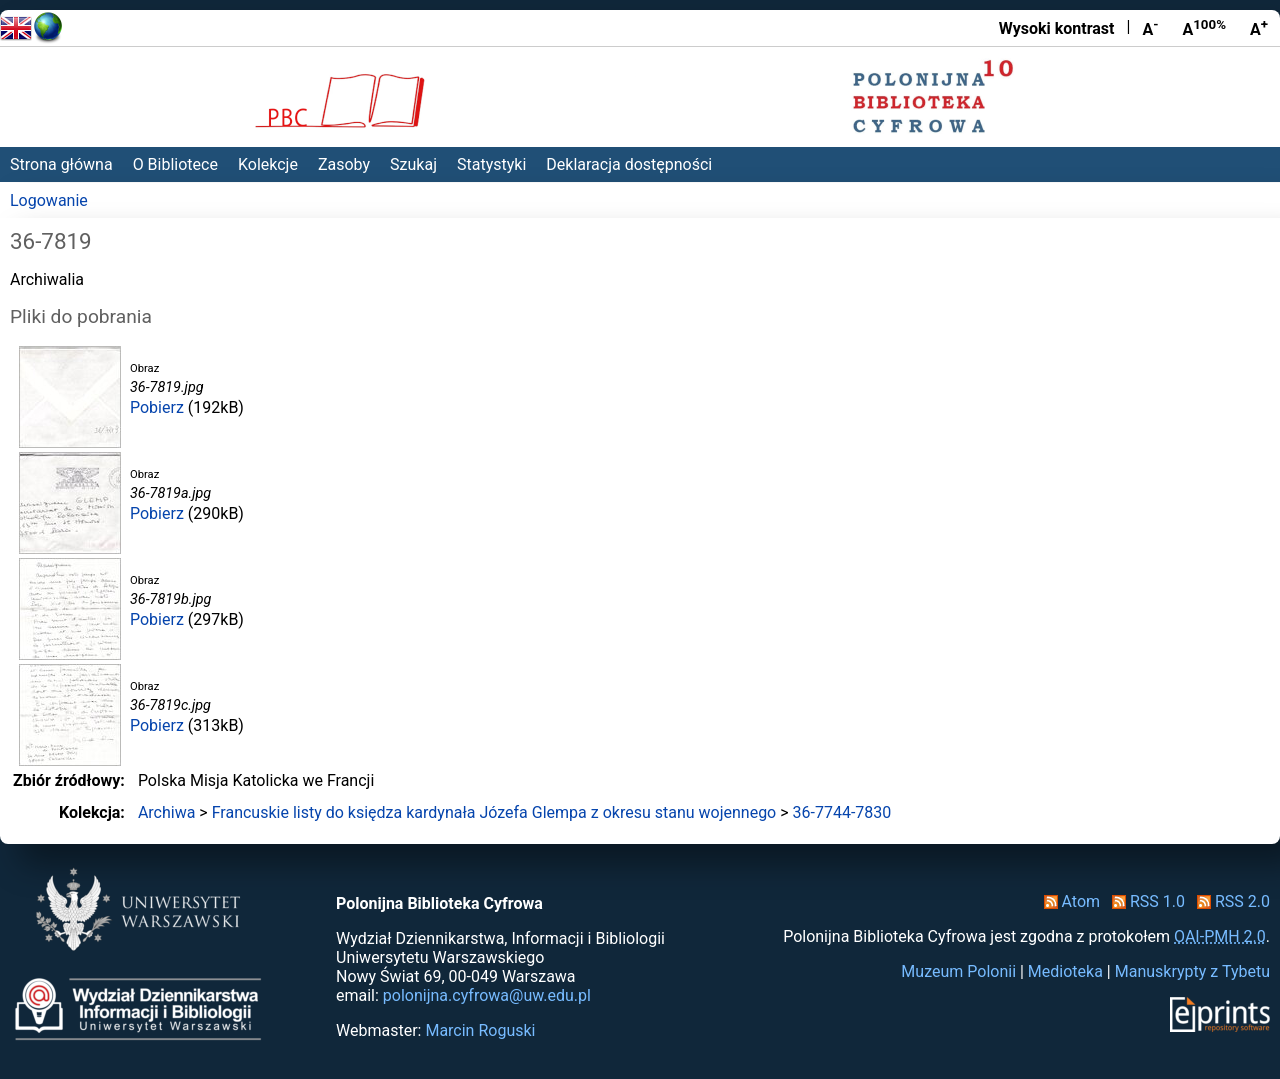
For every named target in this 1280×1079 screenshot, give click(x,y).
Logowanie (49, 200)
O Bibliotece (175, 164)
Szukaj (413, 164)
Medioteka (1065, 971)
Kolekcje (268, 164)
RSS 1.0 (1144, 901)
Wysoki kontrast (1057, 28)
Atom (1068, 901)
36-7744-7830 (842, 812)
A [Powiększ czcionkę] (1259, 28)
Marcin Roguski (480, 1030)
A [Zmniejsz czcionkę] (1150, 28)
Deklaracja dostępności (629, 164)
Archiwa (167, 812)
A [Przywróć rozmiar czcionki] (1204, 28)
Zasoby (344, 164)
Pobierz (157, 407)
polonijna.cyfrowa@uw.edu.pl (487, 995)
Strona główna (61, 164)
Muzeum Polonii (958, 971)
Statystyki (491, 164)
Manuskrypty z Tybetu (1192, 971)
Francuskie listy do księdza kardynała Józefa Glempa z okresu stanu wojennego (494, 812)
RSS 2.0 (1229, 901)
